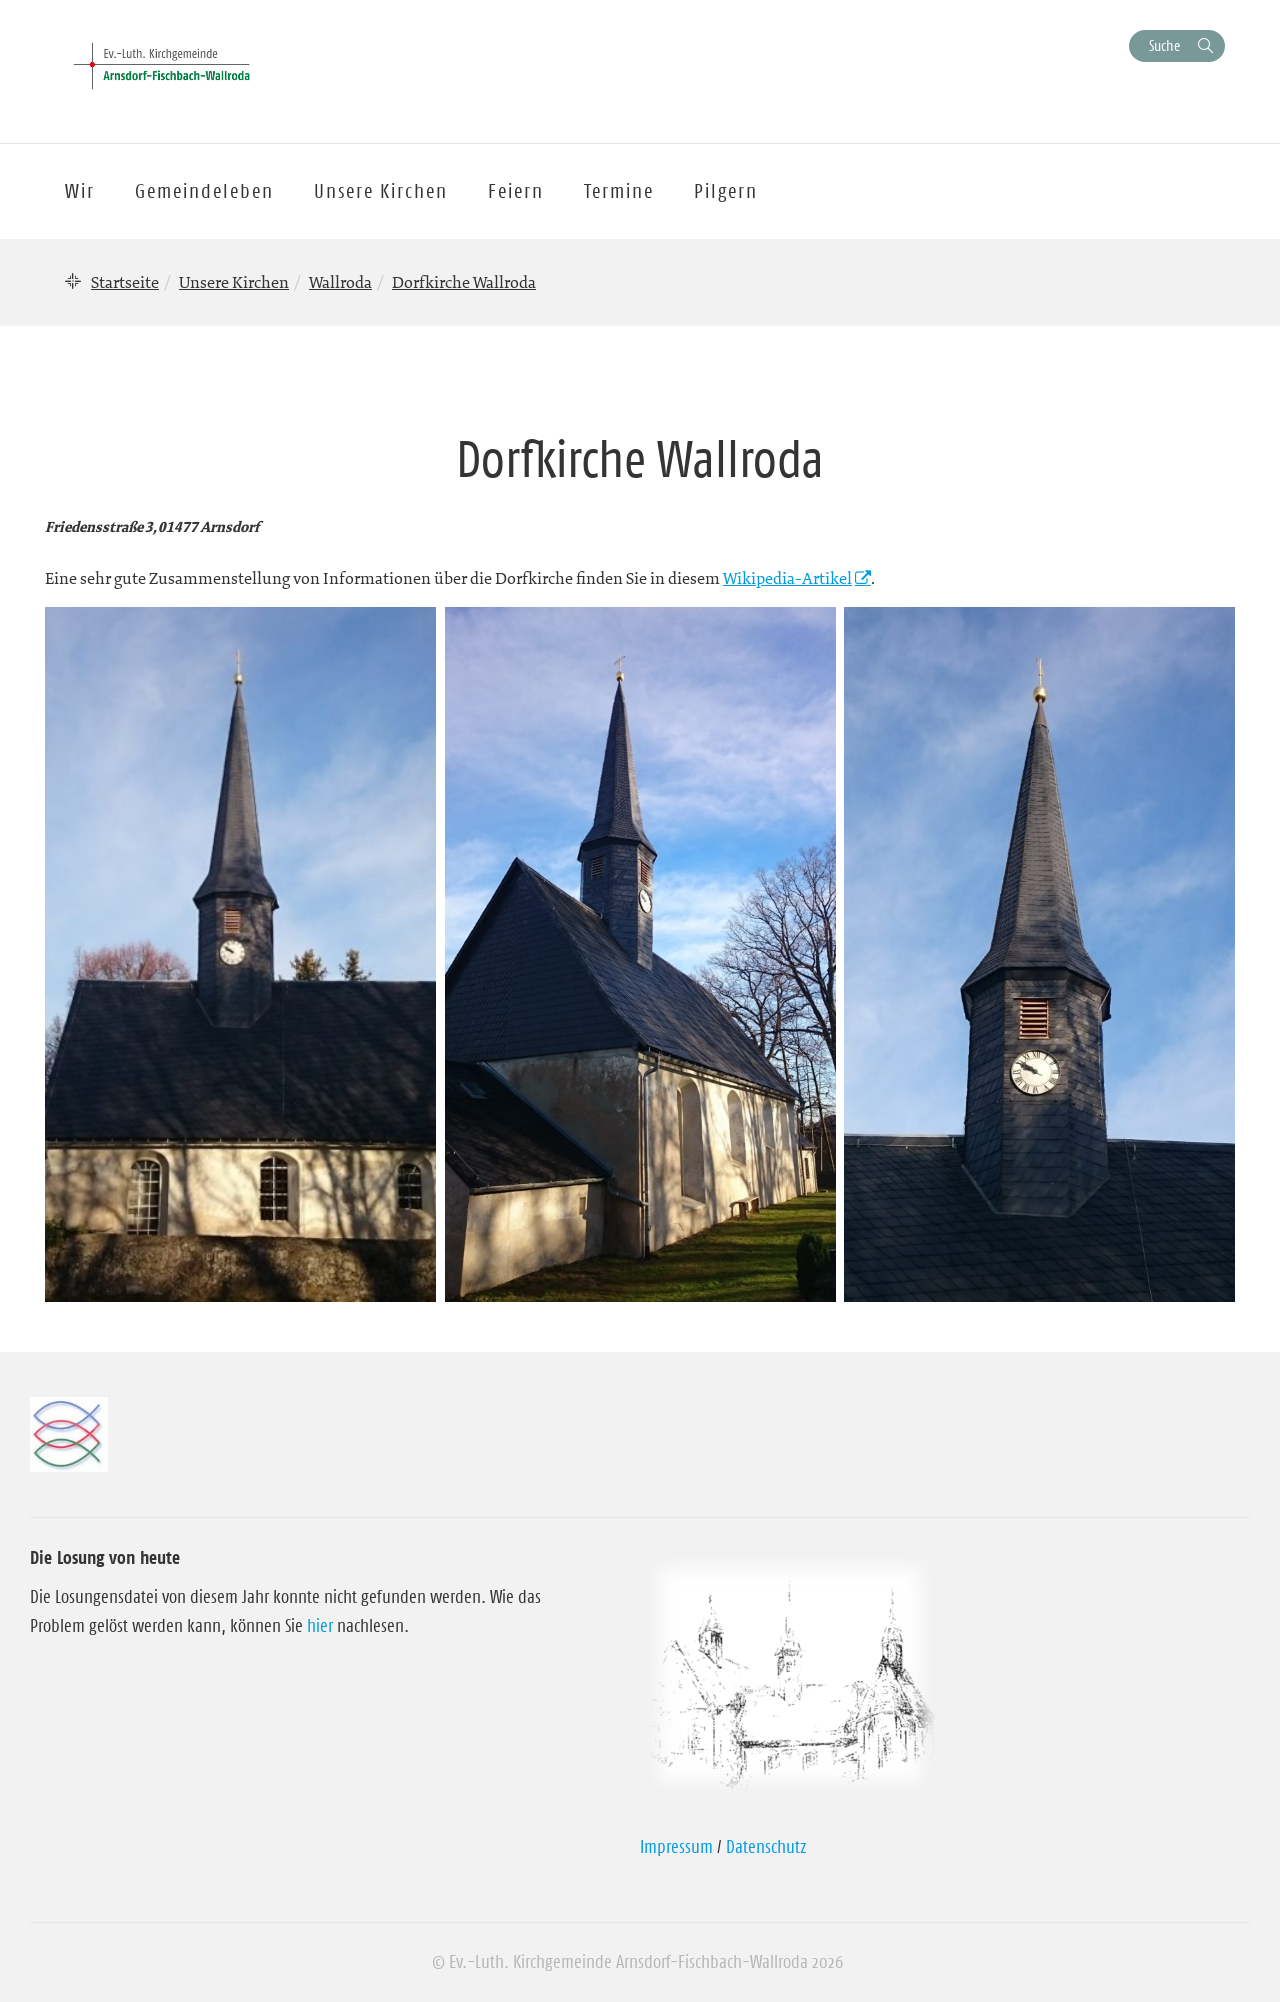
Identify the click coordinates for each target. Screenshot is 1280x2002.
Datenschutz (766, 1847)
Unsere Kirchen (234, 282)
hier (320, 1626)
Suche (1164, 45)
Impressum (676, 1847)
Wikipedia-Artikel (787, 578)
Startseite (125, 282)
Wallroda (340, 282)
